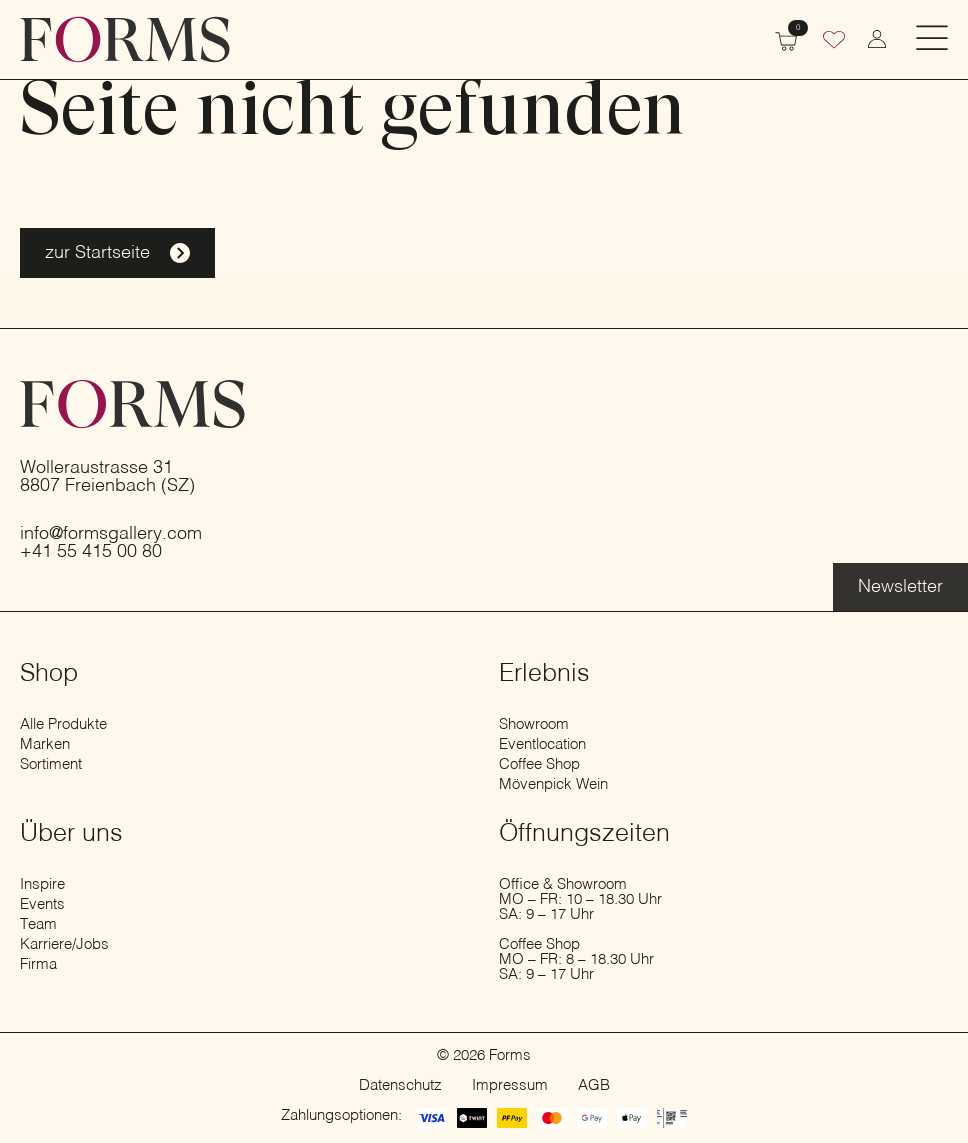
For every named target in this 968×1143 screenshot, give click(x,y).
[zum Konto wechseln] (877, 39)
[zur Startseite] (125, 39)
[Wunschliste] (834, 42)
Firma (38, 964)
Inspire (42, 884)
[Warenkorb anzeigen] (786, 39)
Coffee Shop (539, 764)
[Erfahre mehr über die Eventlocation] (900, 587)
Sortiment (51, 764)
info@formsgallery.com (111, 534)
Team (38, 924)
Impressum (510, 1085)
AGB (594, 1085)
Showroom (534, 724)
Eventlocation (542, 744)
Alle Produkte (63, 724)
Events (42, 904)
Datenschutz (400, 1085)
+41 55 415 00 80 (91, 552)
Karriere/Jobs (64, 944)
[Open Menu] (932, 39)
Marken (45, 744)
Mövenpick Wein (553, 784)
